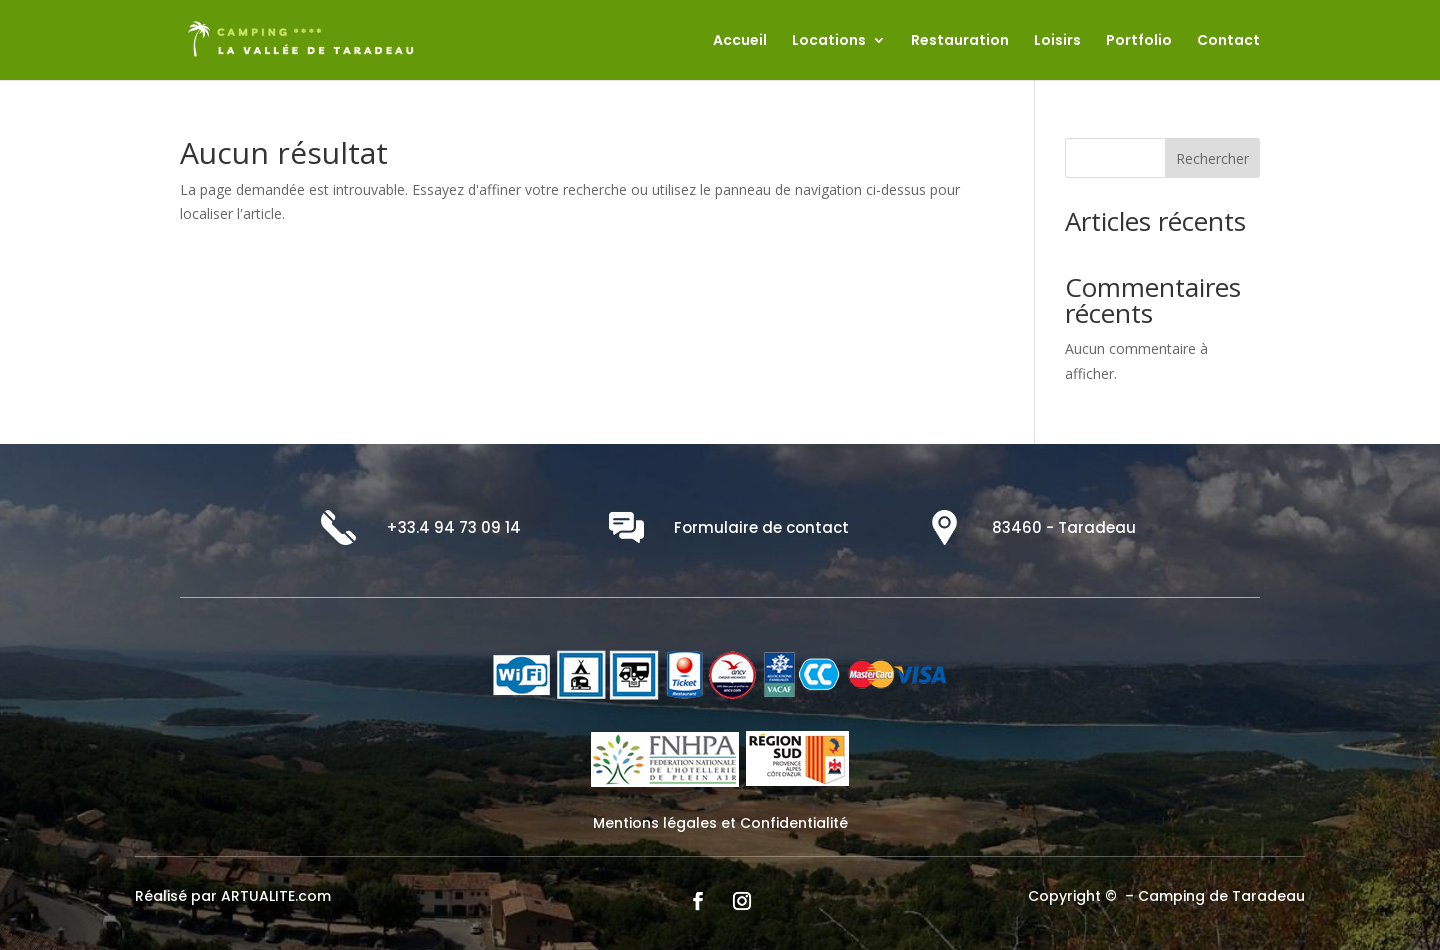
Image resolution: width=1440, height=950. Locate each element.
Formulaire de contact (761, 527)
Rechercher (1212, 158)
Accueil (740, 41)
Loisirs (1057, 41)
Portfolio (1139, 41)
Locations (829, 41)
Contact (1228, 41)
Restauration (960, 41)
